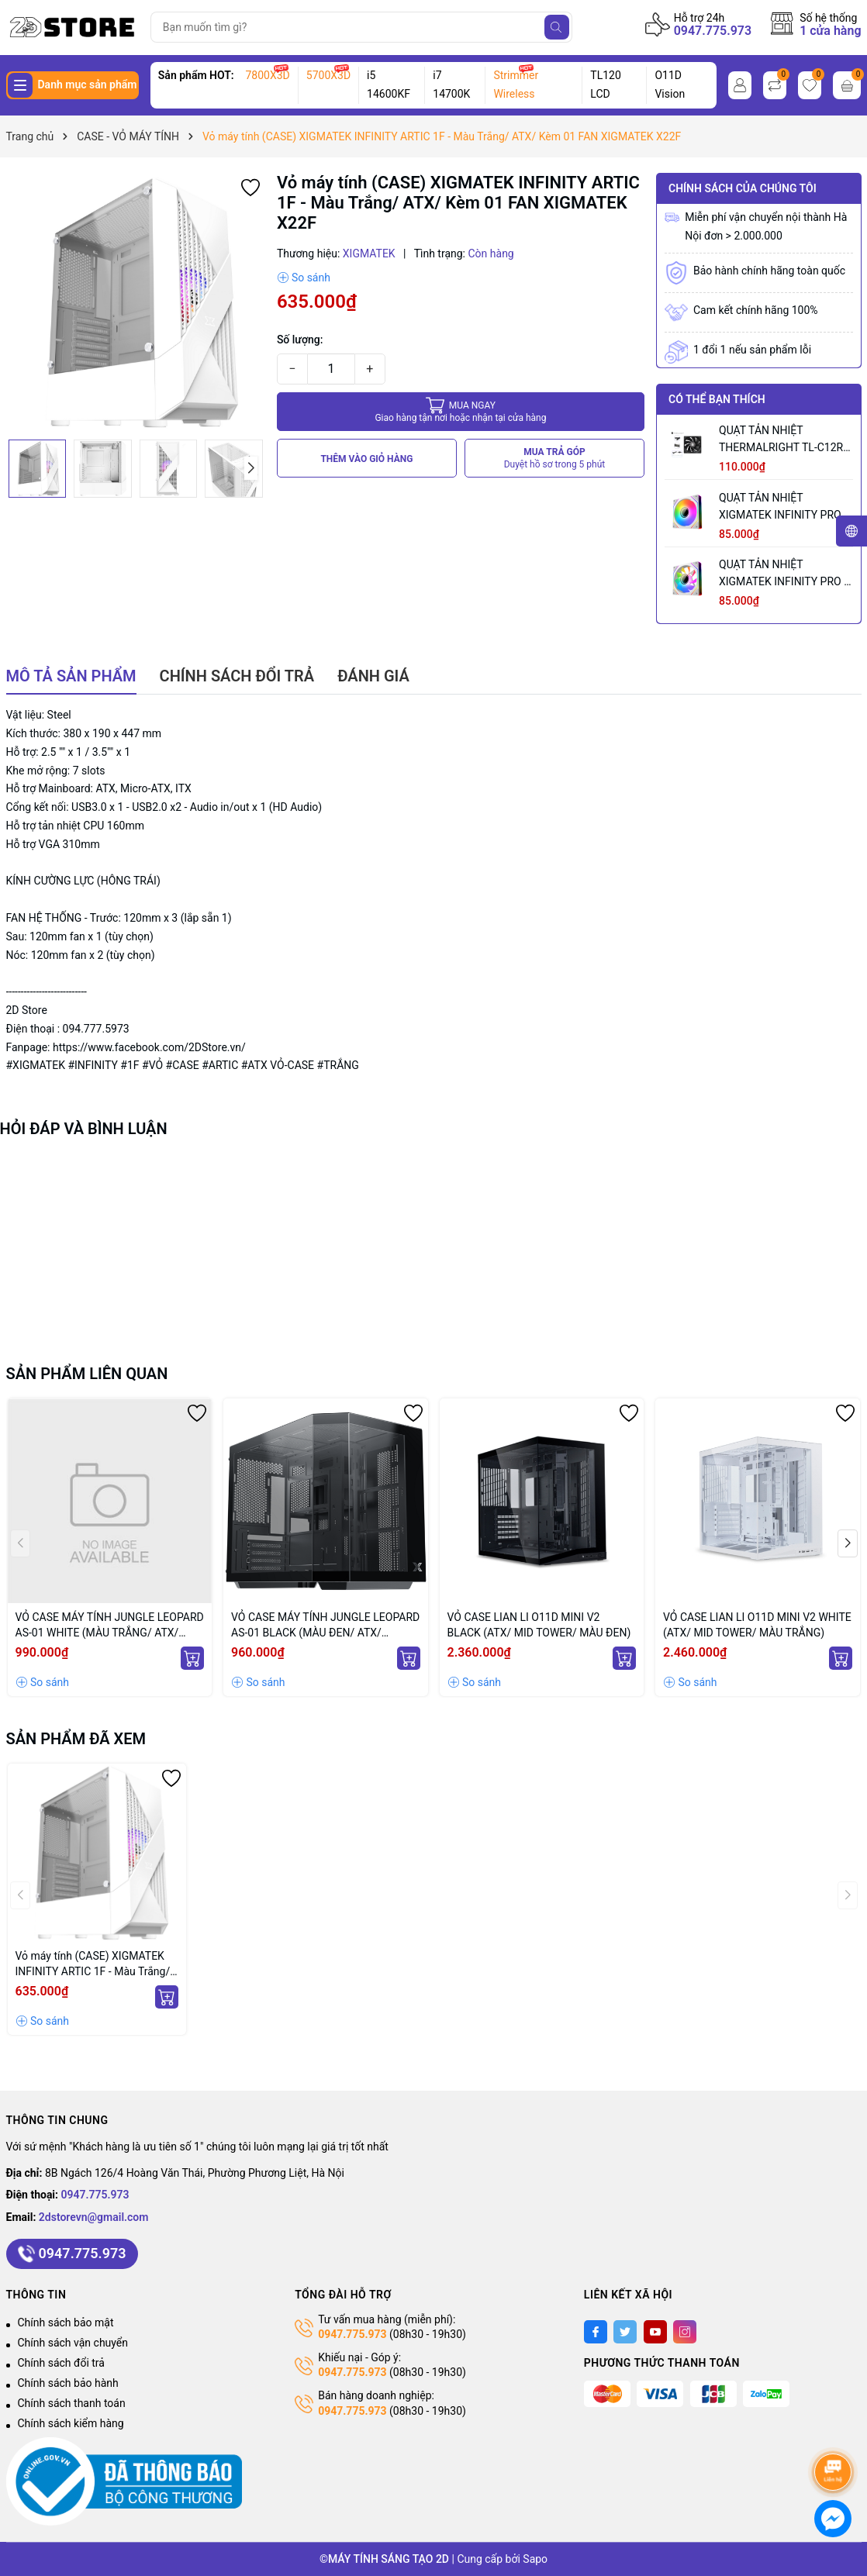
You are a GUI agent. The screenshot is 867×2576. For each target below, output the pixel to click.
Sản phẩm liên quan (87, 1373)
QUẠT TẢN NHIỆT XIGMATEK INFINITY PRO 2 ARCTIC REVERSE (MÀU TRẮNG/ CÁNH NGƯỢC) (784, 574)
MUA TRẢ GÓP (555, 459)
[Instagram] (684, 2331)
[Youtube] (655, 2331)
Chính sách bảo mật (66, 2322)
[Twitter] (625, 2331)
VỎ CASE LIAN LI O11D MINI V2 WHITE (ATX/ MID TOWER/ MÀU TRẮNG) (757, 1625)
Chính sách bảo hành (68, 2383)
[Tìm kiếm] (556, 27)
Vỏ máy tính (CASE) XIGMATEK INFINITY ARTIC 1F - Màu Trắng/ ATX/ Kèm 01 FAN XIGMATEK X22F (93, 1964)
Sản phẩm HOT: (196, 75)
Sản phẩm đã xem (76, 1738)
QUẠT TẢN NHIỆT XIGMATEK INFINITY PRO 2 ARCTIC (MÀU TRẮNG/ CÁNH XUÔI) (784, 507)
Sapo (535, 2559)
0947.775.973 (713, 30)
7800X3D (267, 75)
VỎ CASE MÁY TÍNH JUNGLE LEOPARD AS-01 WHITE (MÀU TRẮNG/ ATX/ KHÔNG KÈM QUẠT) (110, 1625)
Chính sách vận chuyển (73, 2342)
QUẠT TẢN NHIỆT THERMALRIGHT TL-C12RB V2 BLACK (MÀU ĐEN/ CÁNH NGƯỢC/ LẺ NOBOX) (784, 440)
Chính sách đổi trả (61, 2363)
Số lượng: (300, 339)
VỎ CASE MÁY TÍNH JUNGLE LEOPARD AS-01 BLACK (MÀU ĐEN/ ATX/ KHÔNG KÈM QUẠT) (325, 1625)
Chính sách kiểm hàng (71, 2423)
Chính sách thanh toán (72, 2403)
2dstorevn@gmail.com (94, 2217)
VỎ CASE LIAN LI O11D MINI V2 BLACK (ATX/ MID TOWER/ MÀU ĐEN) (539, 1625)
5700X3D (328, 75)
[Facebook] (595, 2331)
